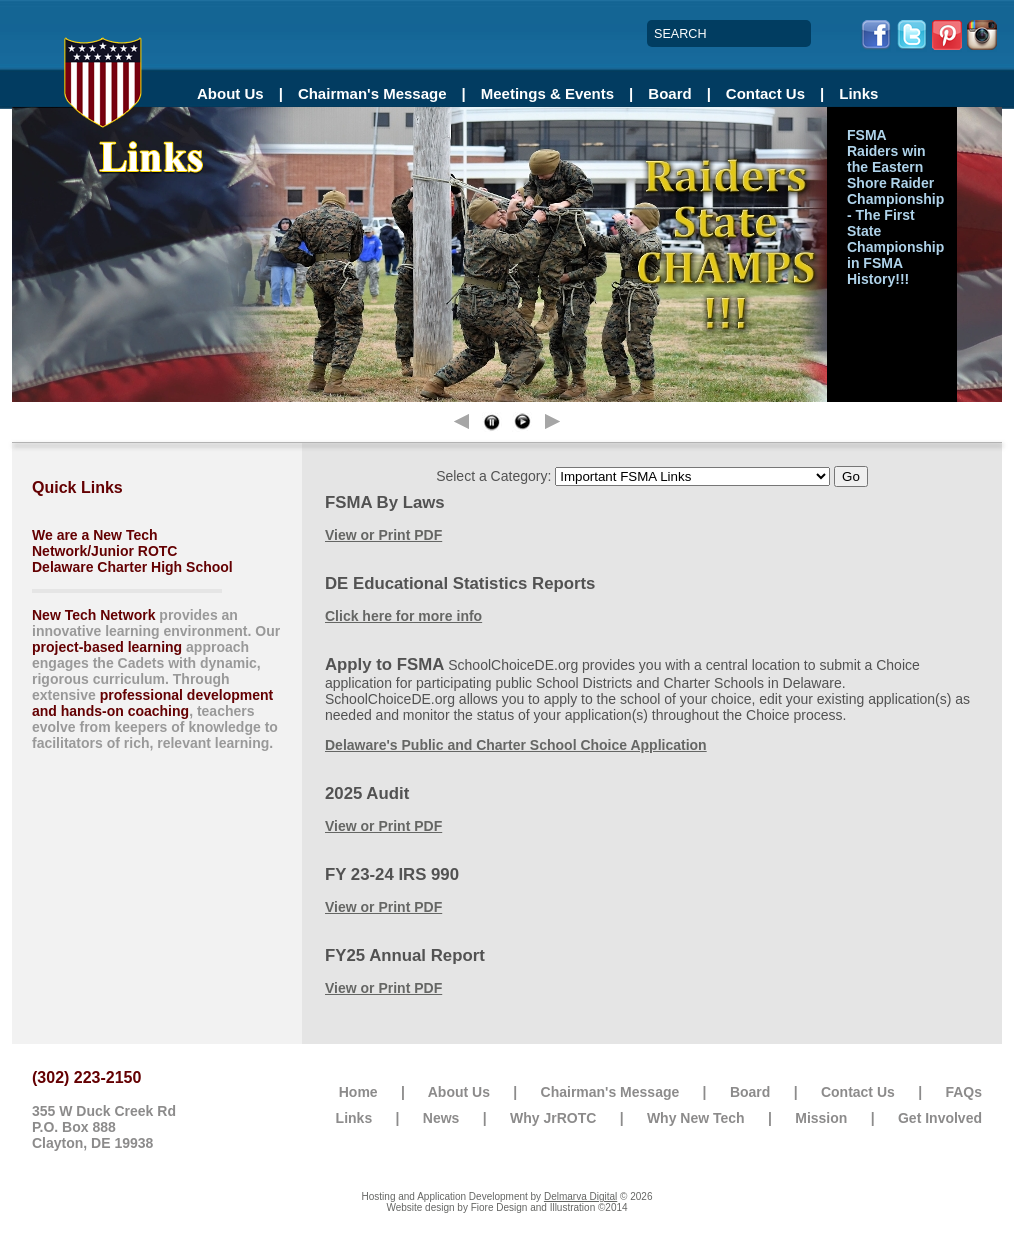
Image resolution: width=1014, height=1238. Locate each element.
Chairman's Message (372, 93)
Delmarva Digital (580, 1196)
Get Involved (940, 1118)
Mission (821, 1118)
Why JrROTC (553, 1118)
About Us (230, 93)
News (441, 1118)
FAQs (963, 1092)
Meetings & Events (547, 93)
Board (669, 93)
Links (858, 93)
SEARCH (680, 34)
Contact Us (765, 93)
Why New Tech (696, 1118)
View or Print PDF (383, 535)
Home (358, 1092)
